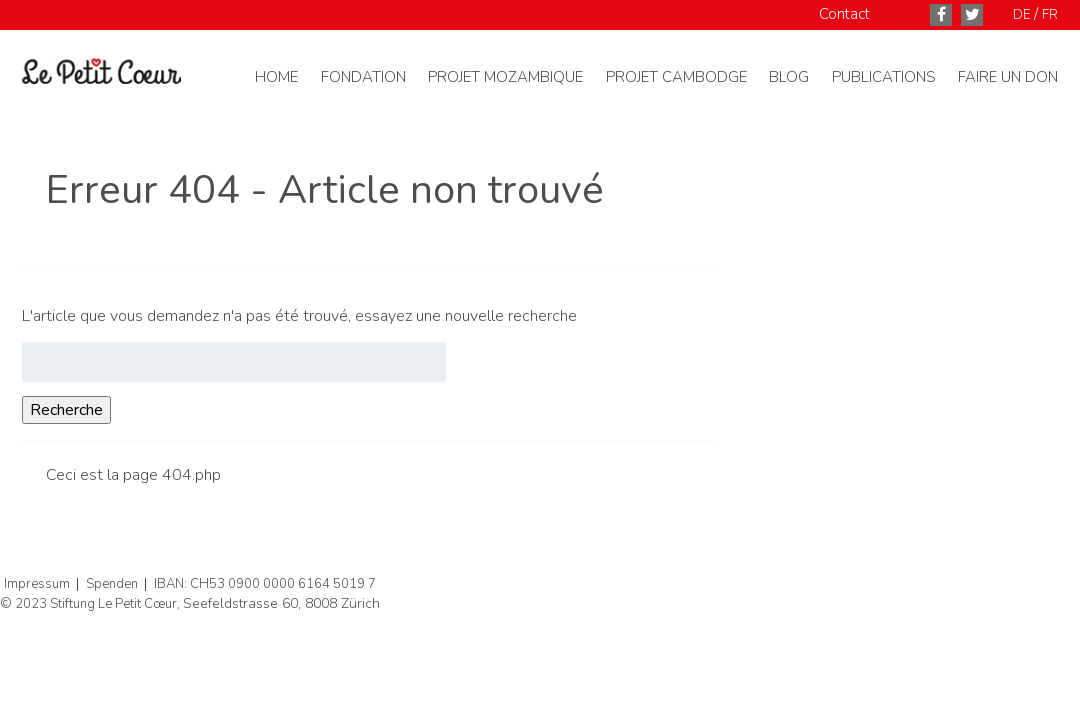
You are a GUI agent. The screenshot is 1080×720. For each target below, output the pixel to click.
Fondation (363, 77)
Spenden (112, 584)
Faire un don (1008, 77)
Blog (789, 77)
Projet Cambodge (676, 77)
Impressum (37, 584)
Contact (844, 14)
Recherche (66, 410)
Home (276, 77)
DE (1021, 15)
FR (1050, 15)
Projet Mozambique (505, 77)
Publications (884, 77)
